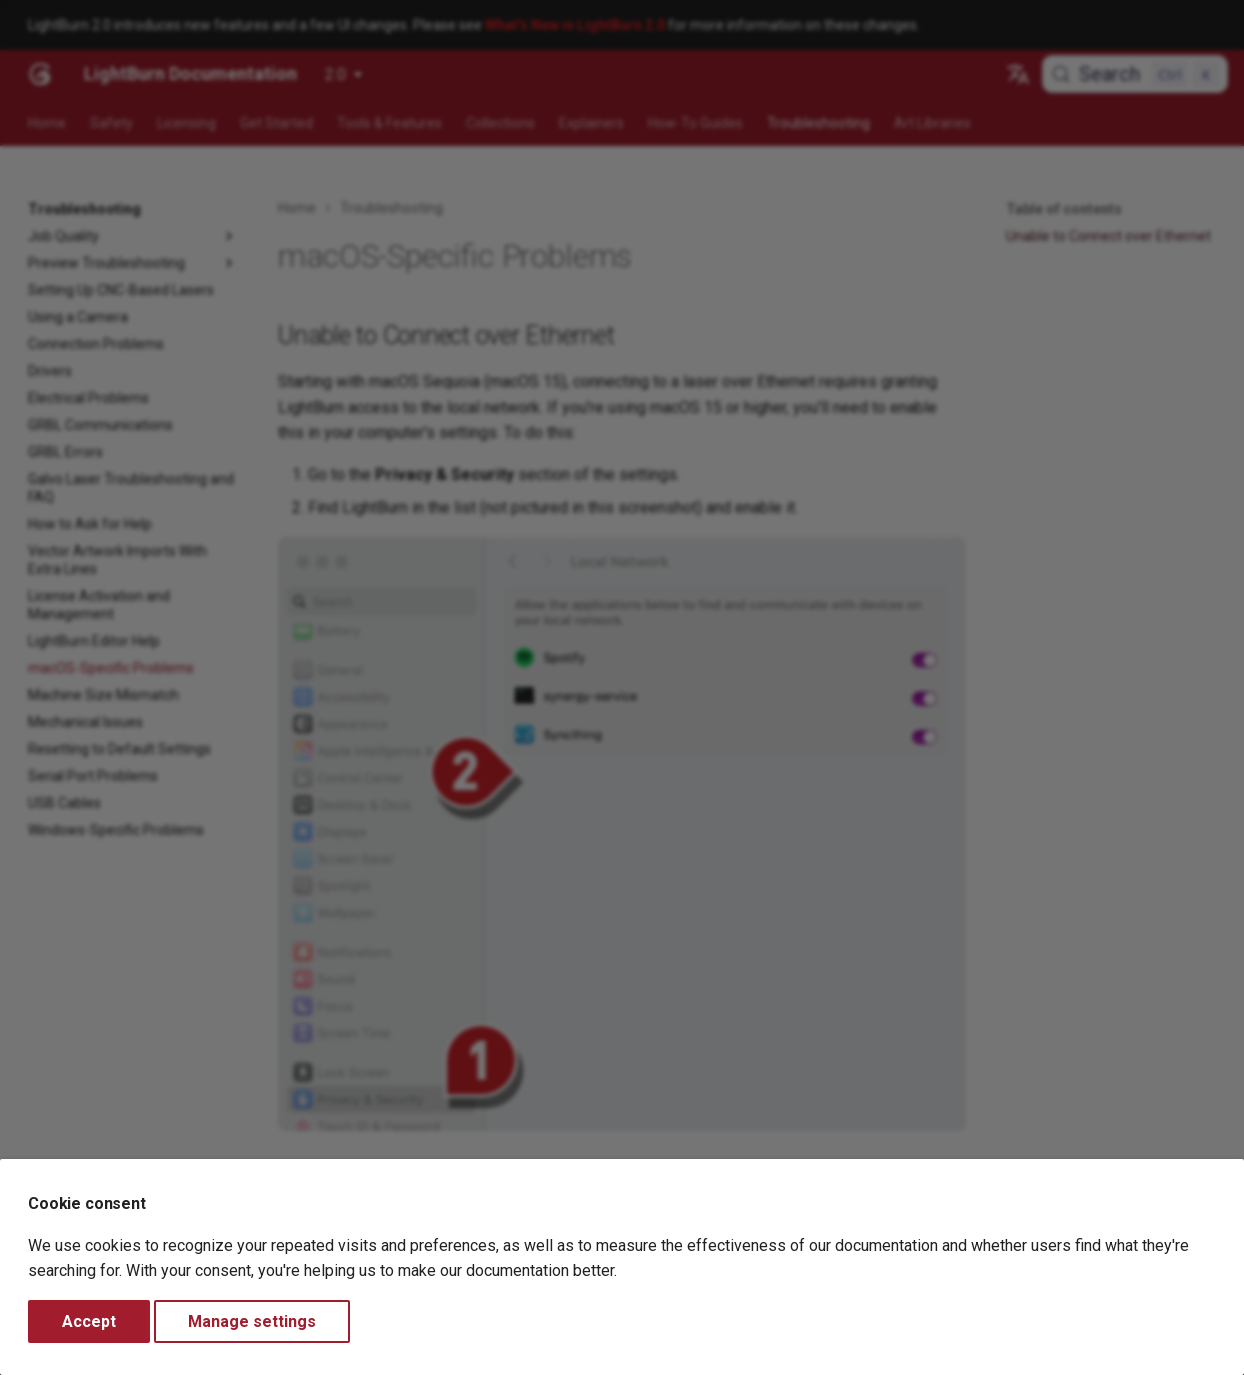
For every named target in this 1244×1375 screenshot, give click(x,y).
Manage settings (252, 1321)
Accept (89, 1321)
